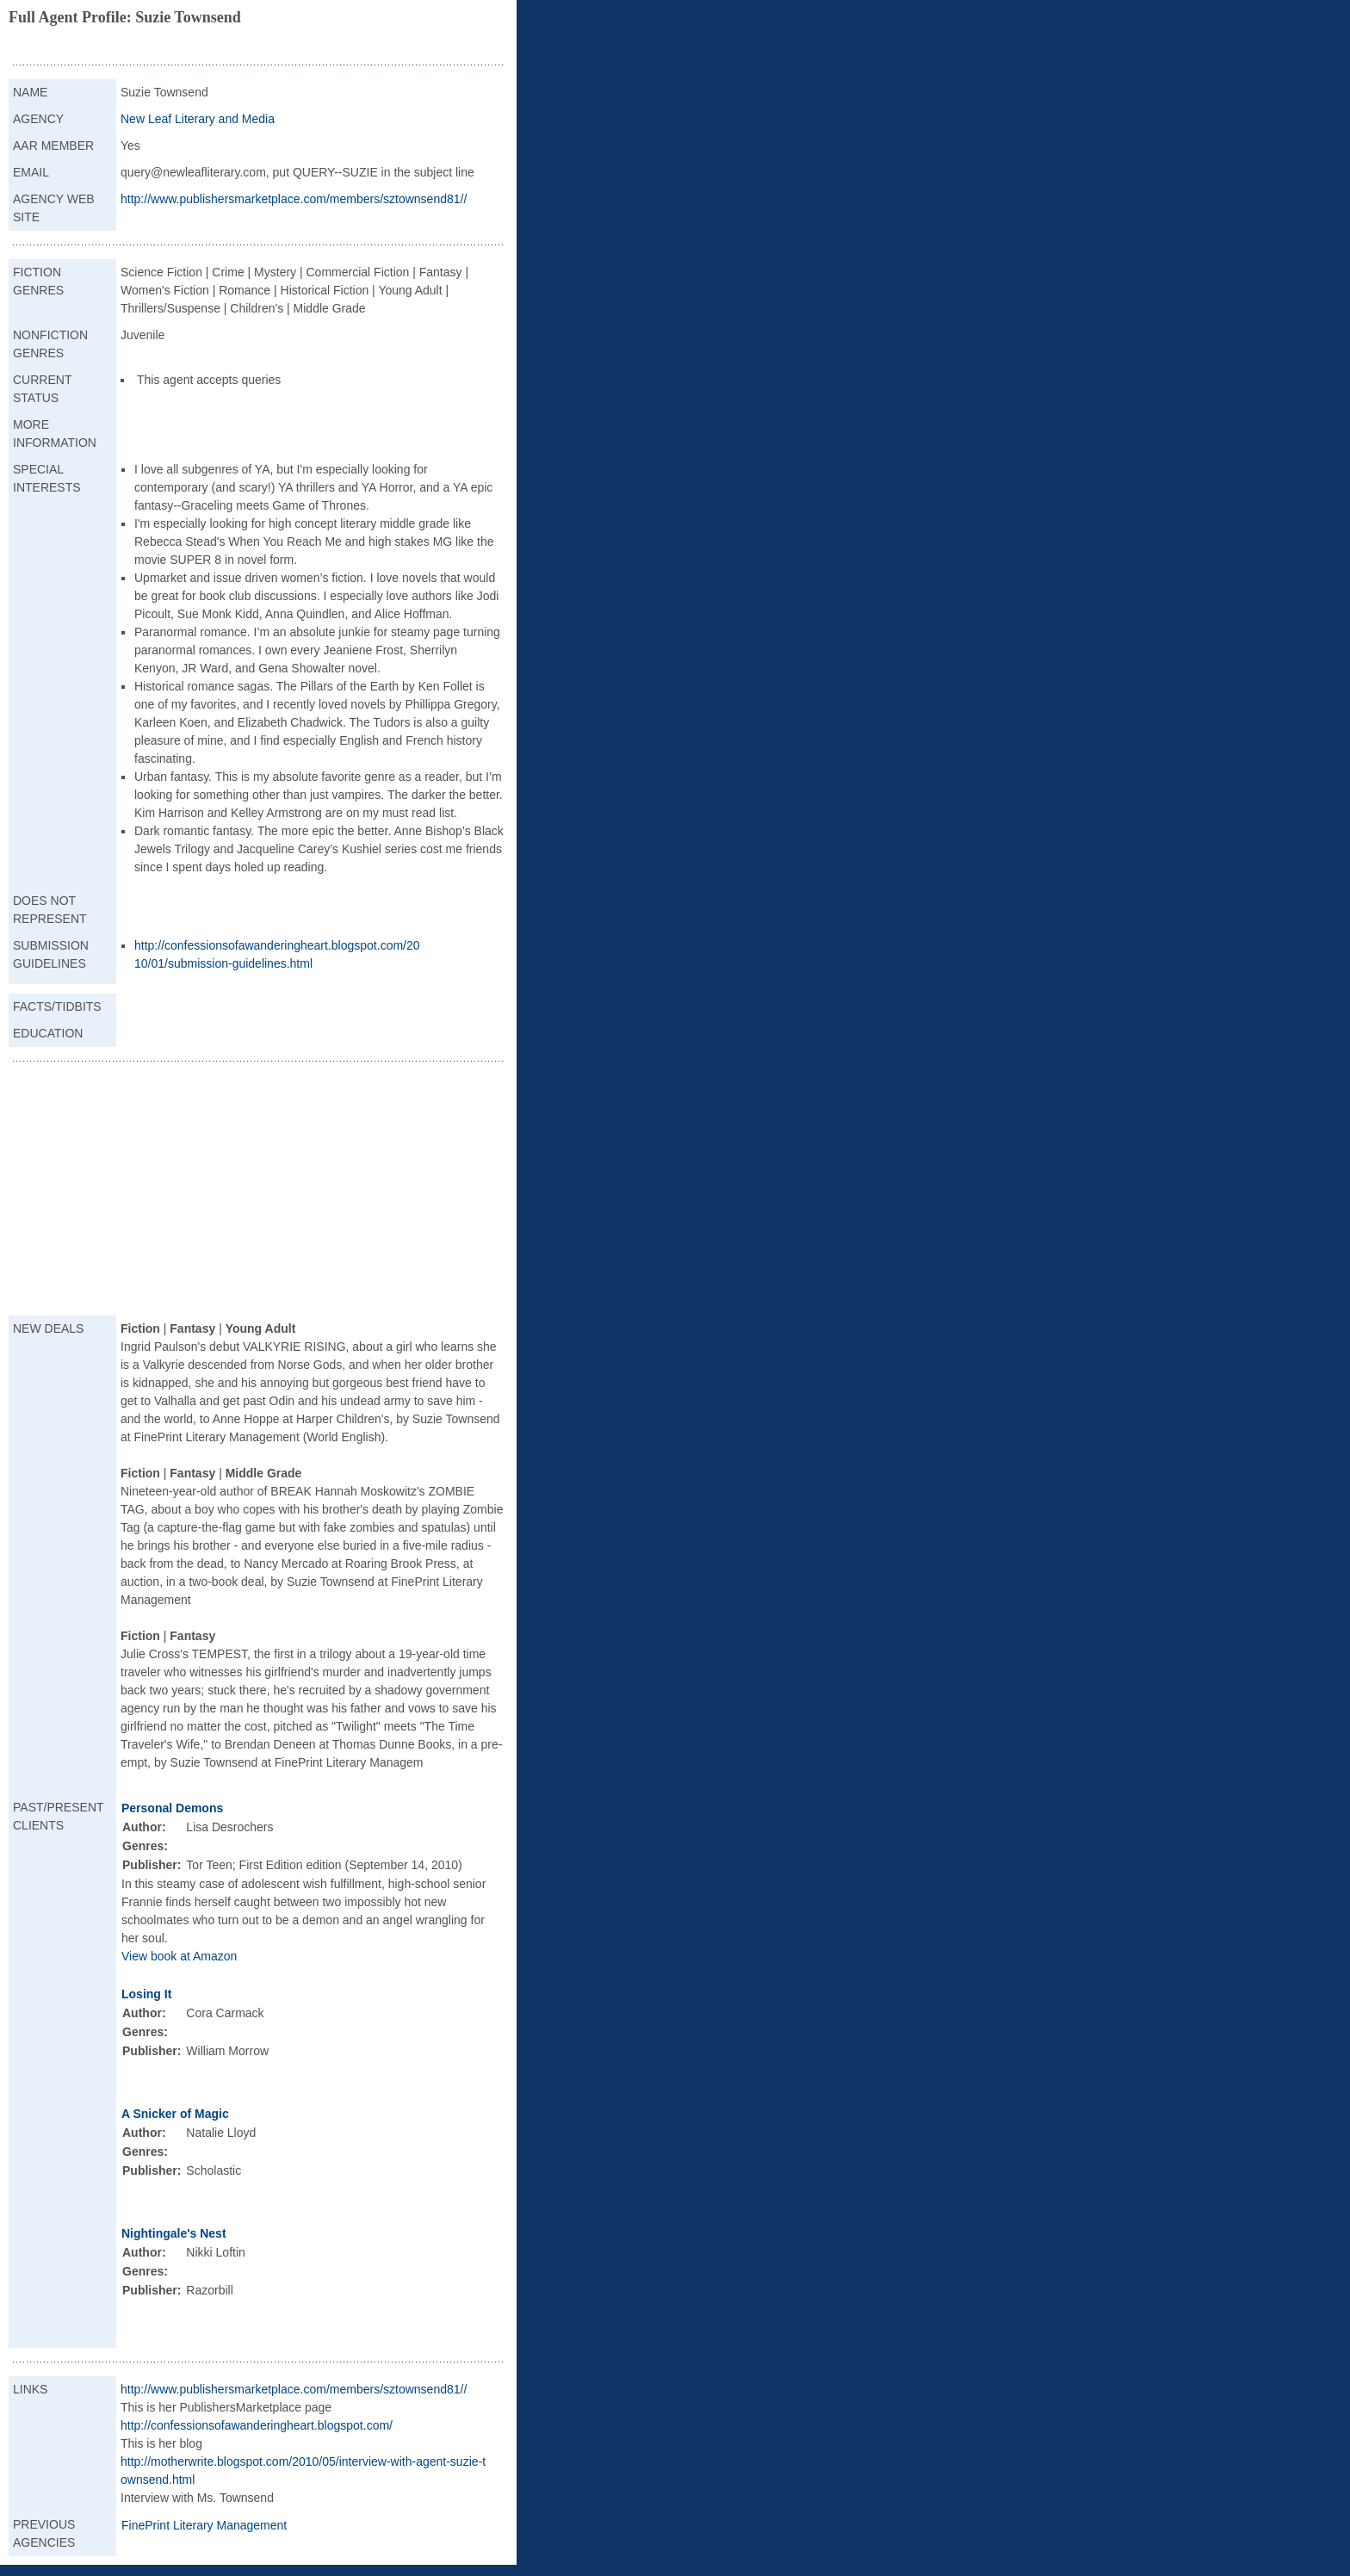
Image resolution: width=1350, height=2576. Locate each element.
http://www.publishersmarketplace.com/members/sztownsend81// (294, 199)
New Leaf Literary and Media (198, 119)
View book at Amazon (179, 1956)
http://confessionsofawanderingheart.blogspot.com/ (257, 2425)
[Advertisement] (258, 1190)
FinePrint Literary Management (204, 2525)
